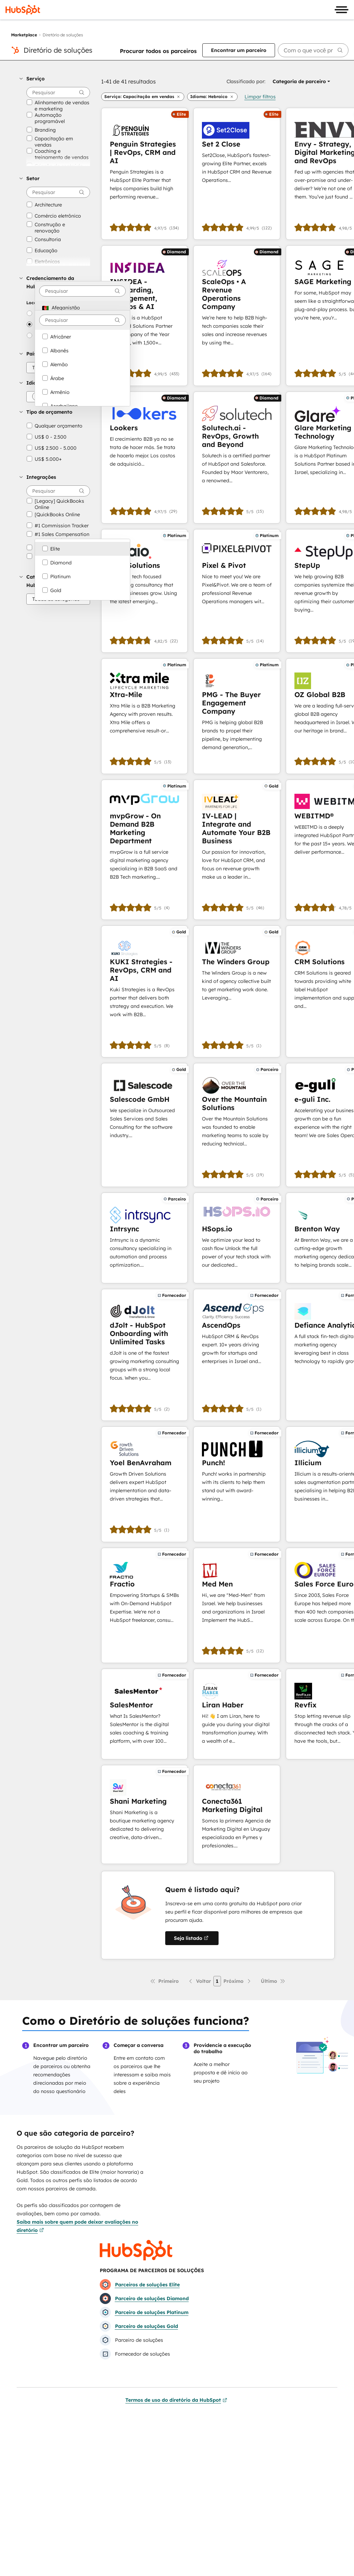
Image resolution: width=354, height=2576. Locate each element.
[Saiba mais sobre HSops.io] (236, 1238)
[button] (54, 78)
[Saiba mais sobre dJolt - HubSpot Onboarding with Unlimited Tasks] (144, 1355)
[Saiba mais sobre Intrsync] (144, 1238)
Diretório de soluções (58, 50)
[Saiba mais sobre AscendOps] (236, 1355)
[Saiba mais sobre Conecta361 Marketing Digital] (236, 1814)
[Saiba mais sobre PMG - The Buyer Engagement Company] (236, 716)
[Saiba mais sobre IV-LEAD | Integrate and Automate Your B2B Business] (236, 850)
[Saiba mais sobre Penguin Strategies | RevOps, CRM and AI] (144, 174)
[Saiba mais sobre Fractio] (144, 1605)
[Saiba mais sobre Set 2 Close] (236, 174)
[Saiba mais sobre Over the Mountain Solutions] (236, 1125)
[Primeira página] (164, 1981)
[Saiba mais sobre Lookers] (144, 458)
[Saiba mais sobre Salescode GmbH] (144, 1125)
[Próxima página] (237, 1981)
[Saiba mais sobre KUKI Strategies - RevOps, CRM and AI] (144, 991)
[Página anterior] (199, 1981)
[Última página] (273, 1981)
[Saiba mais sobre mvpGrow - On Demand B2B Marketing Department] (144, 850)
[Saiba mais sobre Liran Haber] (236, 1714)
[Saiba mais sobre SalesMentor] (144, 1714)
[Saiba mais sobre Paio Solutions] (144, 591)
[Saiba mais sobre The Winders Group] (236, 991)
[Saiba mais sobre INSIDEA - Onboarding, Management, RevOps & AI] (144, 315)
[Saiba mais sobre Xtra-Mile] (144, 716)
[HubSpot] (23, 10)
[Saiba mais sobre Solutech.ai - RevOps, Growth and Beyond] (236, 458)
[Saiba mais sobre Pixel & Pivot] (236, 591)
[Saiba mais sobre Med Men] (236, 1605)
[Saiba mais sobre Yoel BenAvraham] (144, 1484)
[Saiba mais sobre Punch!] (236, 1484)
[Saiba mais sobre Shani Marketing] (144, 1814)
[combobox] (82, 291)
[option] (82, 308)
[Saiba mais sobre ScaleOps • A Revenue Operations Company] (236, 315)
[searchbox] (313, 50)
